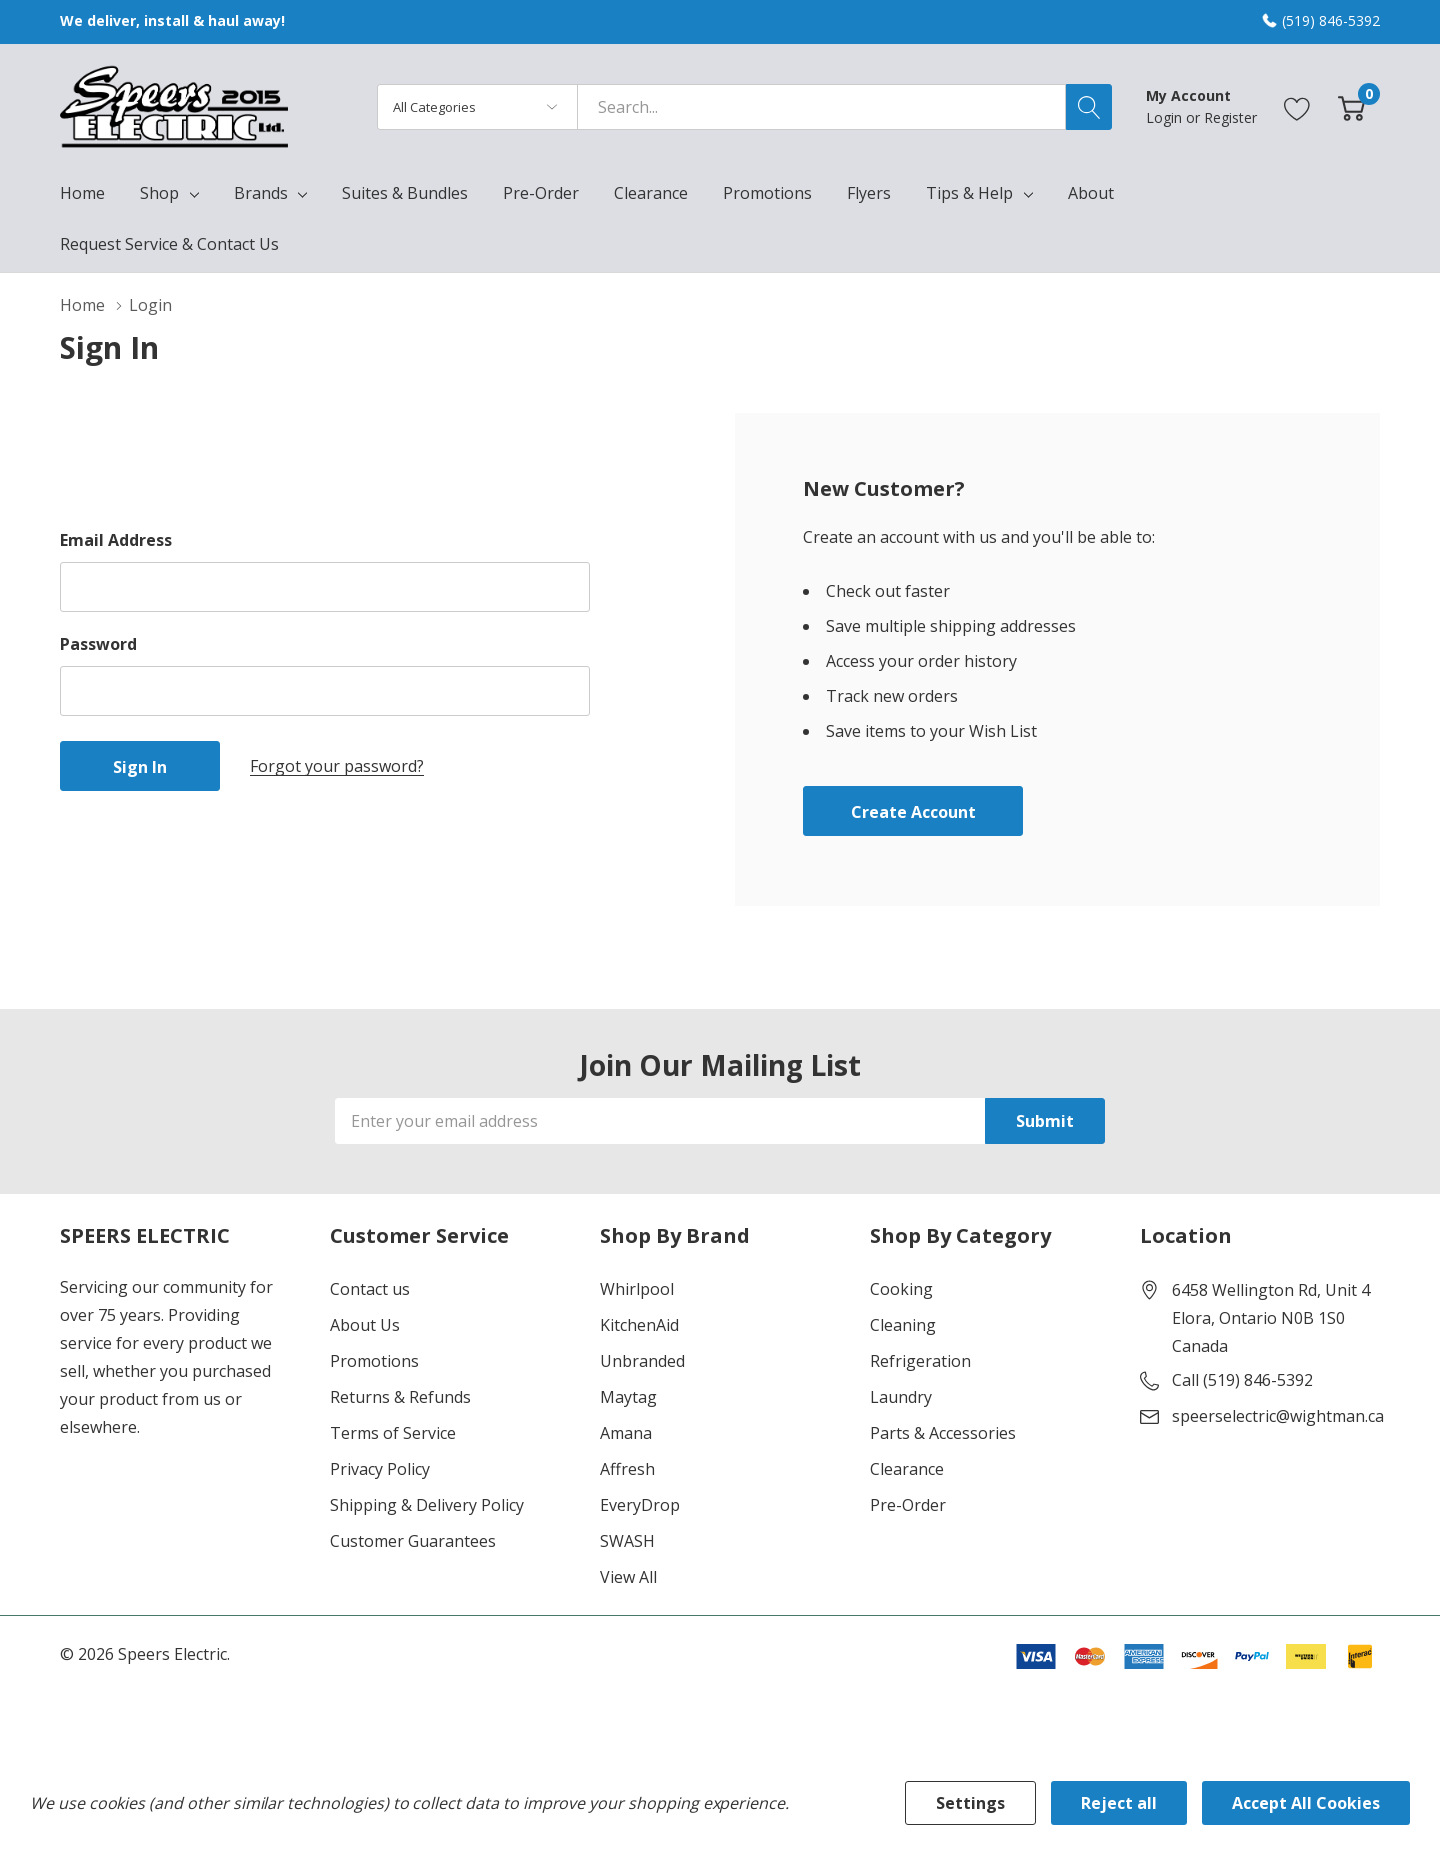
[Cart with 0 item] (1351, 106)
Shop (159, 193)
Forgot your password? (337, 766)
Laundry (901, 1397)
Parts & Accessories (943, 1433)
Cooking (901, 1289)
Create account (913, 812)
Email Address (116, 540)
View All (628, 1577)
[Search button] (1089, 107)
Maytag (628, 1397)
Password (98, 644)
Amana (626, 1433)
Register (1230, 117)
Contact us (370, 1289)
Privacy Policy (380, 1469)
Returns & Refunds (400, 1397)
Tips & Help (969, 193)
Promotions (374, 1361)
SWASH (627, 1541)
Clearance (907, 1469)
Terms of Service (393, 1433)
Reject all (1119, 1803)
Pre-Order (908, 1505)
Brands (261, 193)
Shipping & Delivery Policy (427, 1505)
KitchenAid (639, 1325)
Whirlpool (637, 1289)
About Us (365, 1325)
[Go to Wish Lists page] (1297, 106)
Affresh (627, 1469)
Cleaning (903, 1325)
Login (1166, 117)
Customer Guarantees (413, 1541)
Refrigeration (920, 1361)
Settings (970, 1803)
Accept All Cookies (1306, 1803)
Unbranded (642, 1361)
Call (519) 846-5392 (1242, 1380)
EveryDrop (640, 1505)
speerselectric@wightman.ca (1278, 1416)
